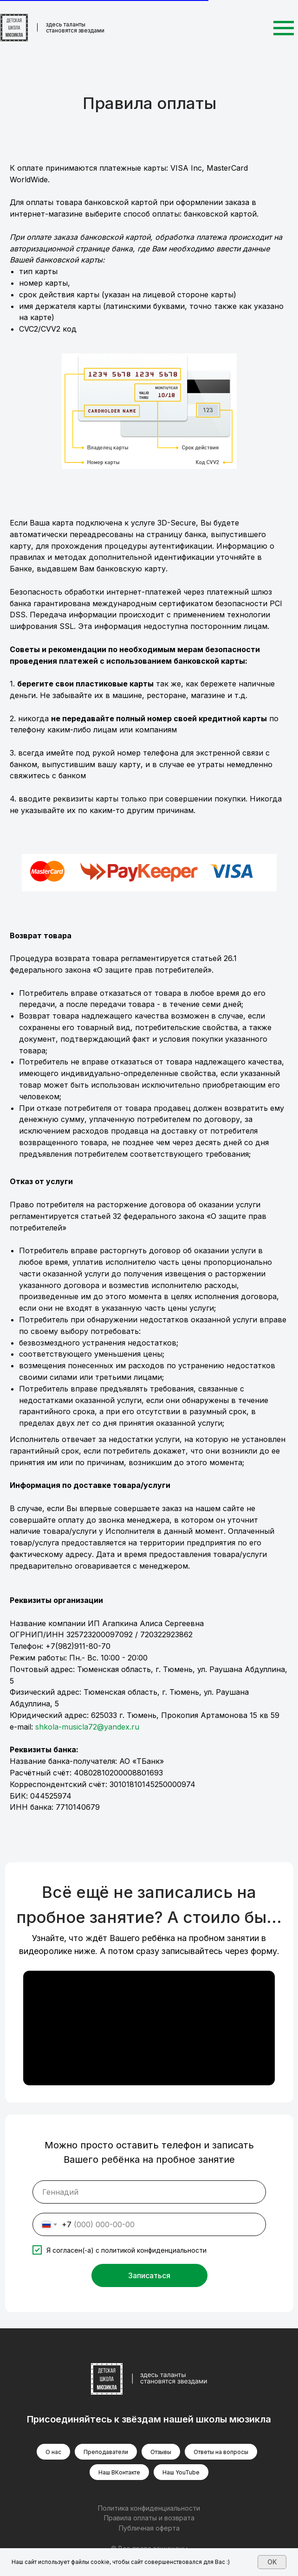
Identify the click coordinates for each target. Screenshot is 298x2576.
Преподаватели (106, 2451)
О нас (53, 2451)
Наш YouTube (181, 2472)
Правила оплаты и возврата (149, 2518)
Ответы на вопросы (221, 2451)
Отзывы (160, 2451)
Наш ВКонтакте (119, 2472)
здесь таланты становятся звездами (75, 27)
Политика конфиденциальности (149, 2508)
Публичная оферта (149, 2528)
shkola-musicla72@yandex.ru (87, 1726)
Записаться (149, 2275)
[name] (149, 2192)
